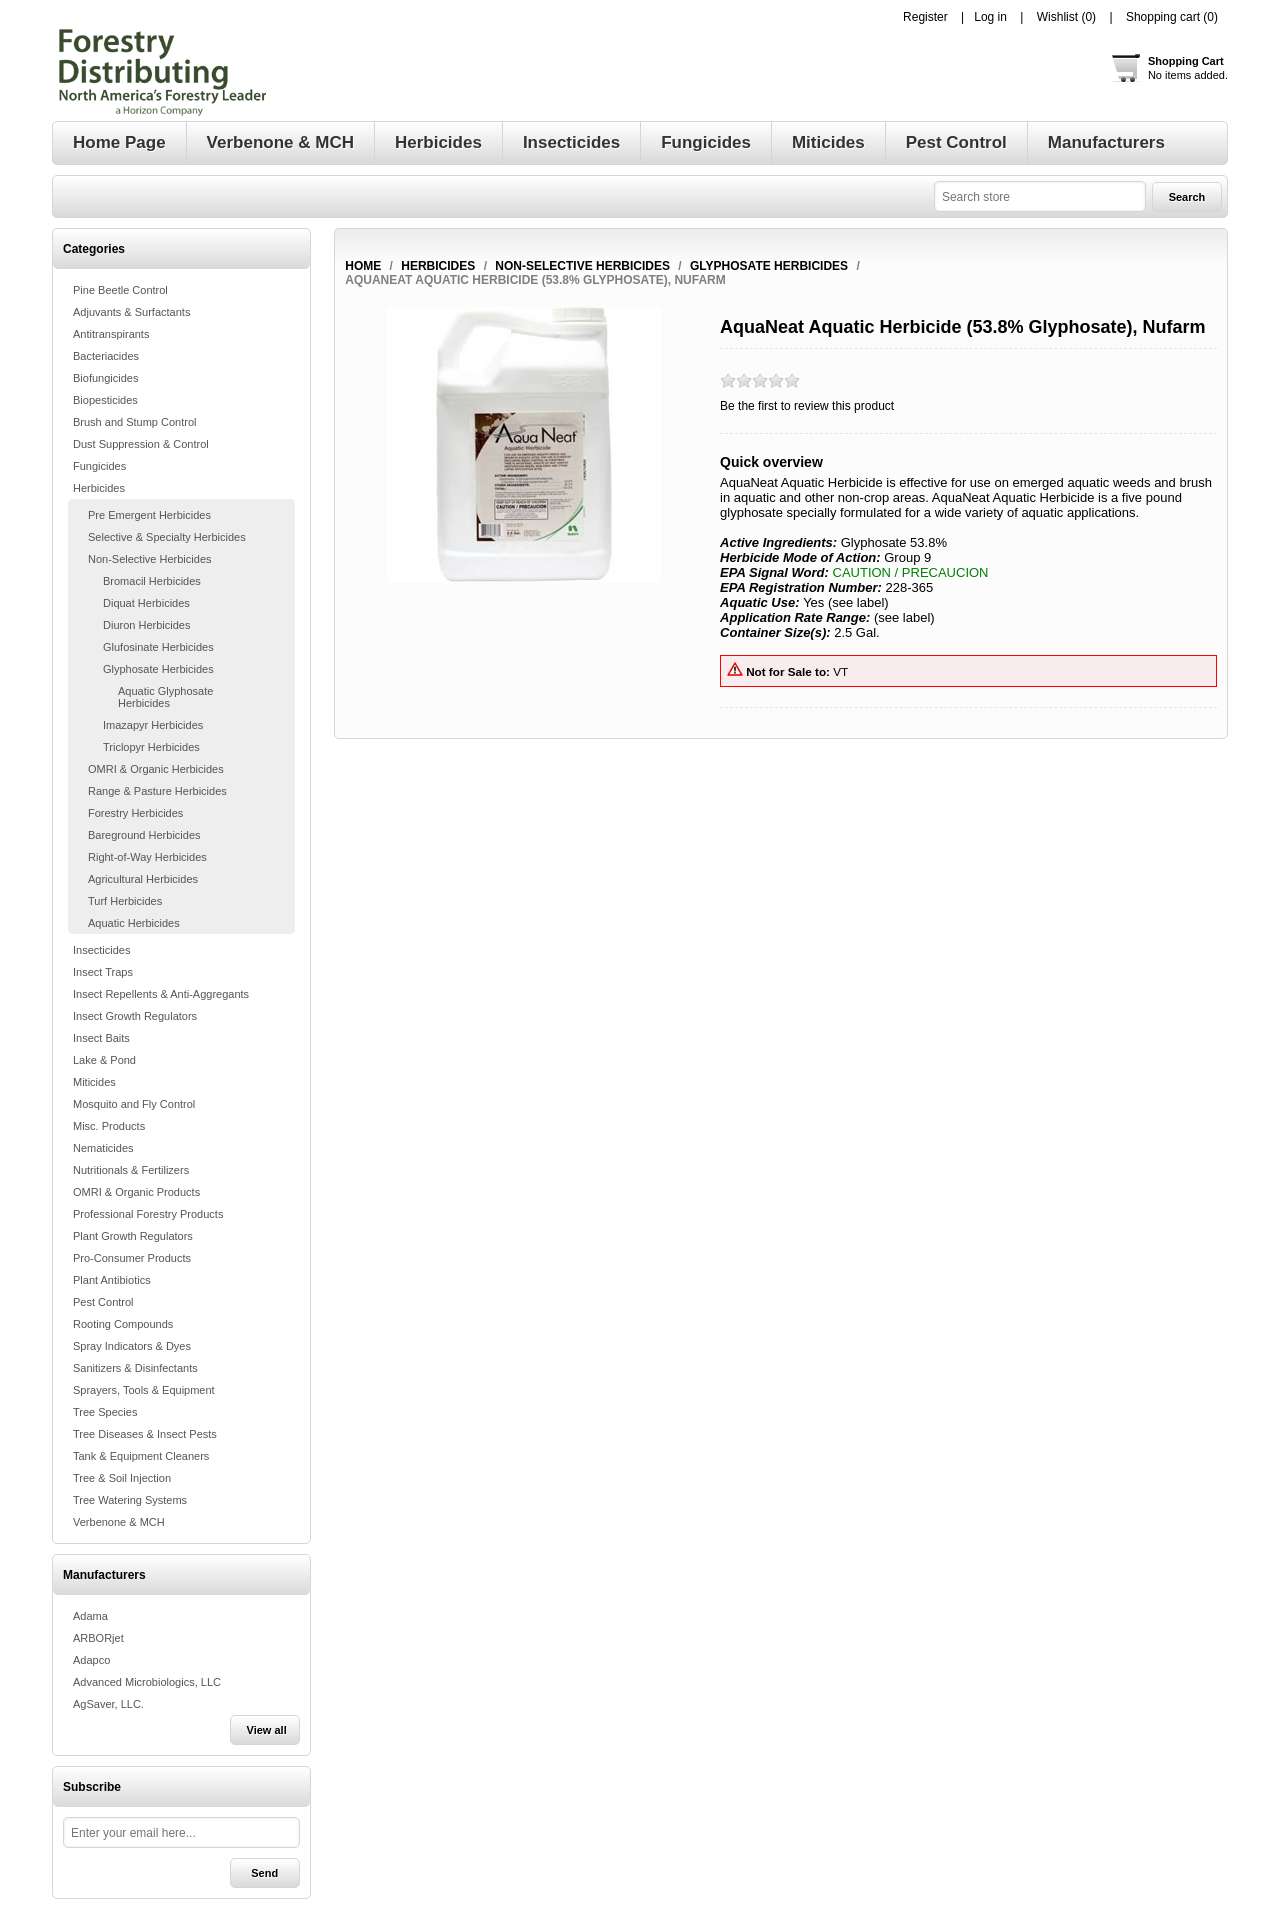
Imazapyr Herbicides (153, 725)
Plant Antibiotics (112, 1280)
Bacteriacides (106, 356)
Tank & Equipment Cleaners (141, 1456)
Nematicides (103, 1148)
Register (925, 17)
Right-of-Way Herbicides (147, 857)
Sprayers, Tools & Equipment (144, 1390)
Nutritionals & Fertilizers (131, 1170)
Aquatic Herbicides (134, 923)
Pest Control (103, 1302)
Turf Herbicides (125, 901)
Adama (90, 1616)
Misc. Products (109, 1126)
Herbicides (99, 488)
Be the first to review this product (807, 406)
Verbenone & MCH (119, 1522)
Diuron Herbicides (146, 625)
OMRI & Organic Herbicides (156, 769)
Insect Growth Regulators (135, 1016)
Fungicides (99, 466)
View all (267, 1730)
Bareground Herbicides (144, 835)
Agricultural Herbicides (143, 879)
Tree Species (105, 1412)
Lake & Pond (104, 1060)
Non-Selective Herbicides (150, 559)
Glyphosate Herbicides (158, 669)
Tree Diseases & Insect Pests (145, 1434)
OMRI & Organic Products (136, 1192)
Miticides (94, 1082)
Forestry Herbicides (135, 813)
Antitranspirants (111, 334)
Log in (990, 17)
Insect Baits (101, 1038)
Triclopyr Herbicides (151, 747)
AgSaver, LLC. (108, 1704)
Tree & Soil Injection (122, 1478)
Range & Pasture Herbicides (157, 791)
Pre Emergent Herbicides (149, 515)
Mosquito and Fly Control (134, 1104)
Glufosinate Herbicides (158, 647)
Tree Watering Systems (130, 1500)
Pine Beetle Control (120, 290)
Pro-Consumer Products (132, 1258)
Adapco (91, 1660)
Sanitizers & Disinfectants (135, 1368)
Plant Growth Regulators (133, 1236)
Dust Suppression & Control (141, 444)
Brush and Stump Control (135, 422)
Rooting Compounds (123, 1324)
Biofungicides (105, 378)
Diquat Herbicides (146, 603)
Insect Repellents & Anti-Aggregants (161, 994)
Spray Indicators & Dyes (132, 1346)
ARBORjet (98, 1638)
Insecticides (101, 950)
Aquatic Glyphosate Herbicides (165, 697)
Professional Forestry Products (148, 1214)
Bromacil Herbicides (152, 581)
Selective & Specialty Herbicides (167, 537)
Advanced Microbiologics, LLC (147, 1682)
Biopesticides (105, 400)
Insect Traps (103, 972)
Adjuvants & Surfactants (131, 312)
